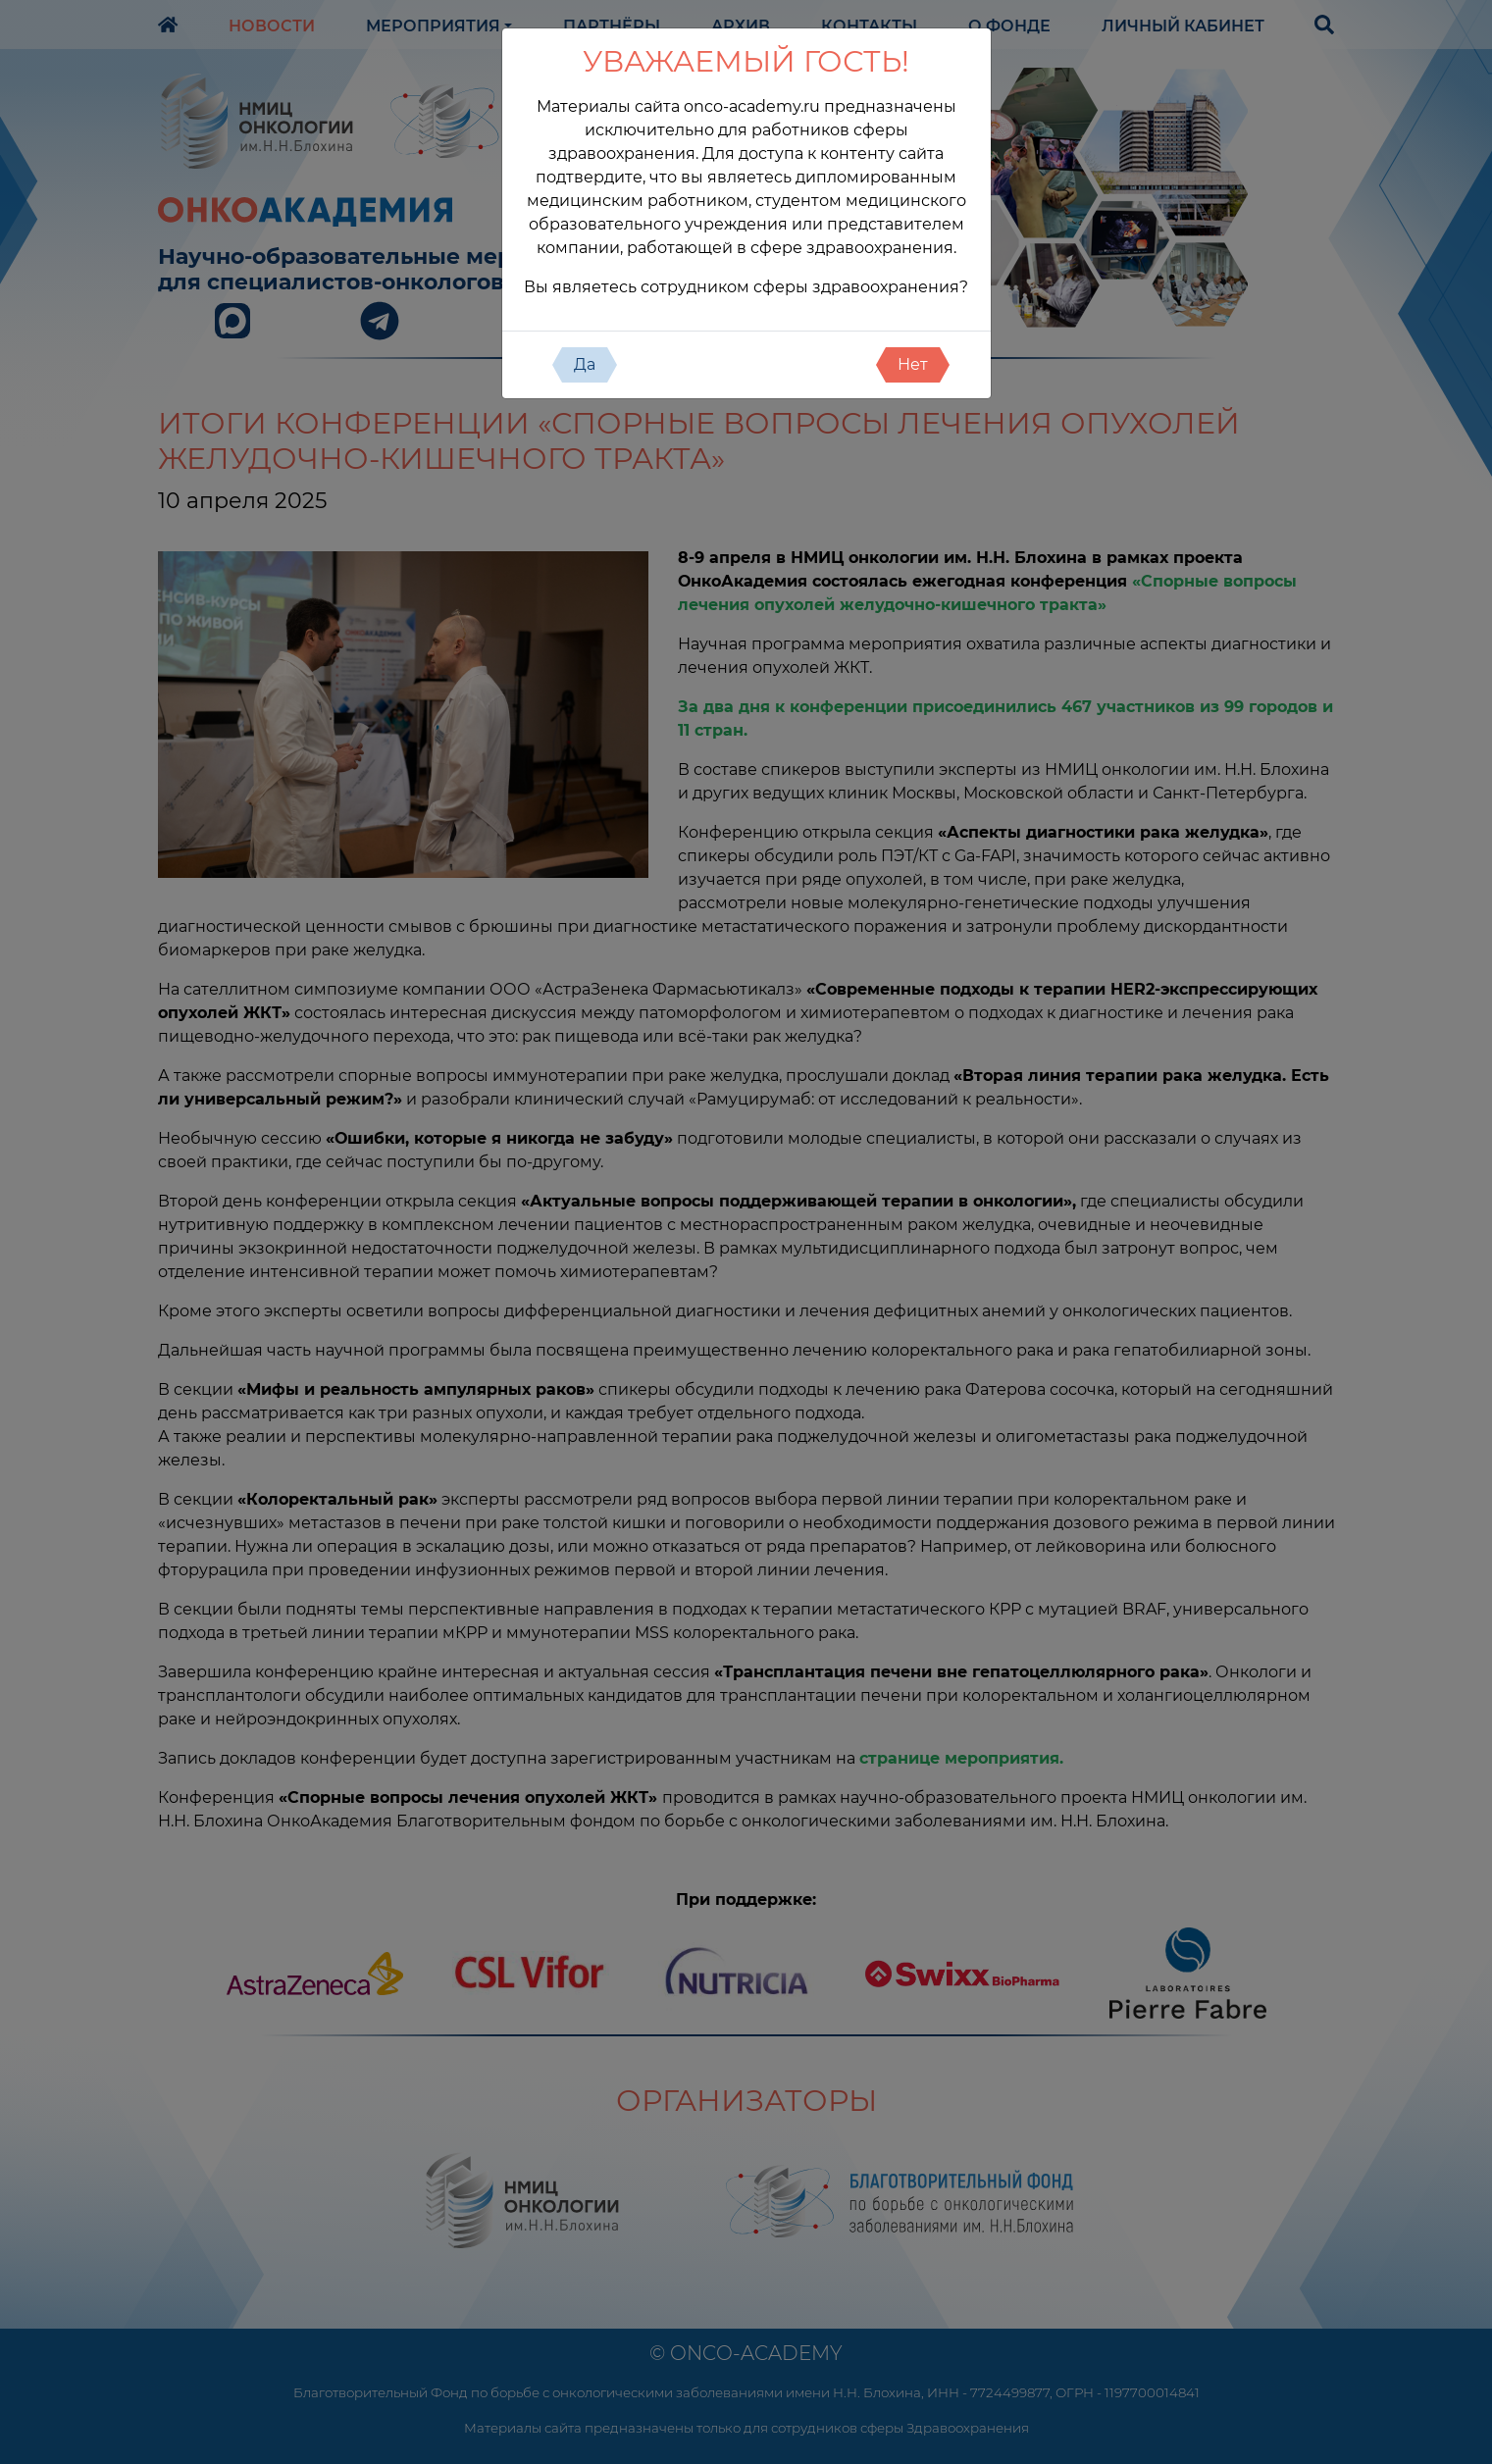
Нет (913, 364)
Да (584, 364)
